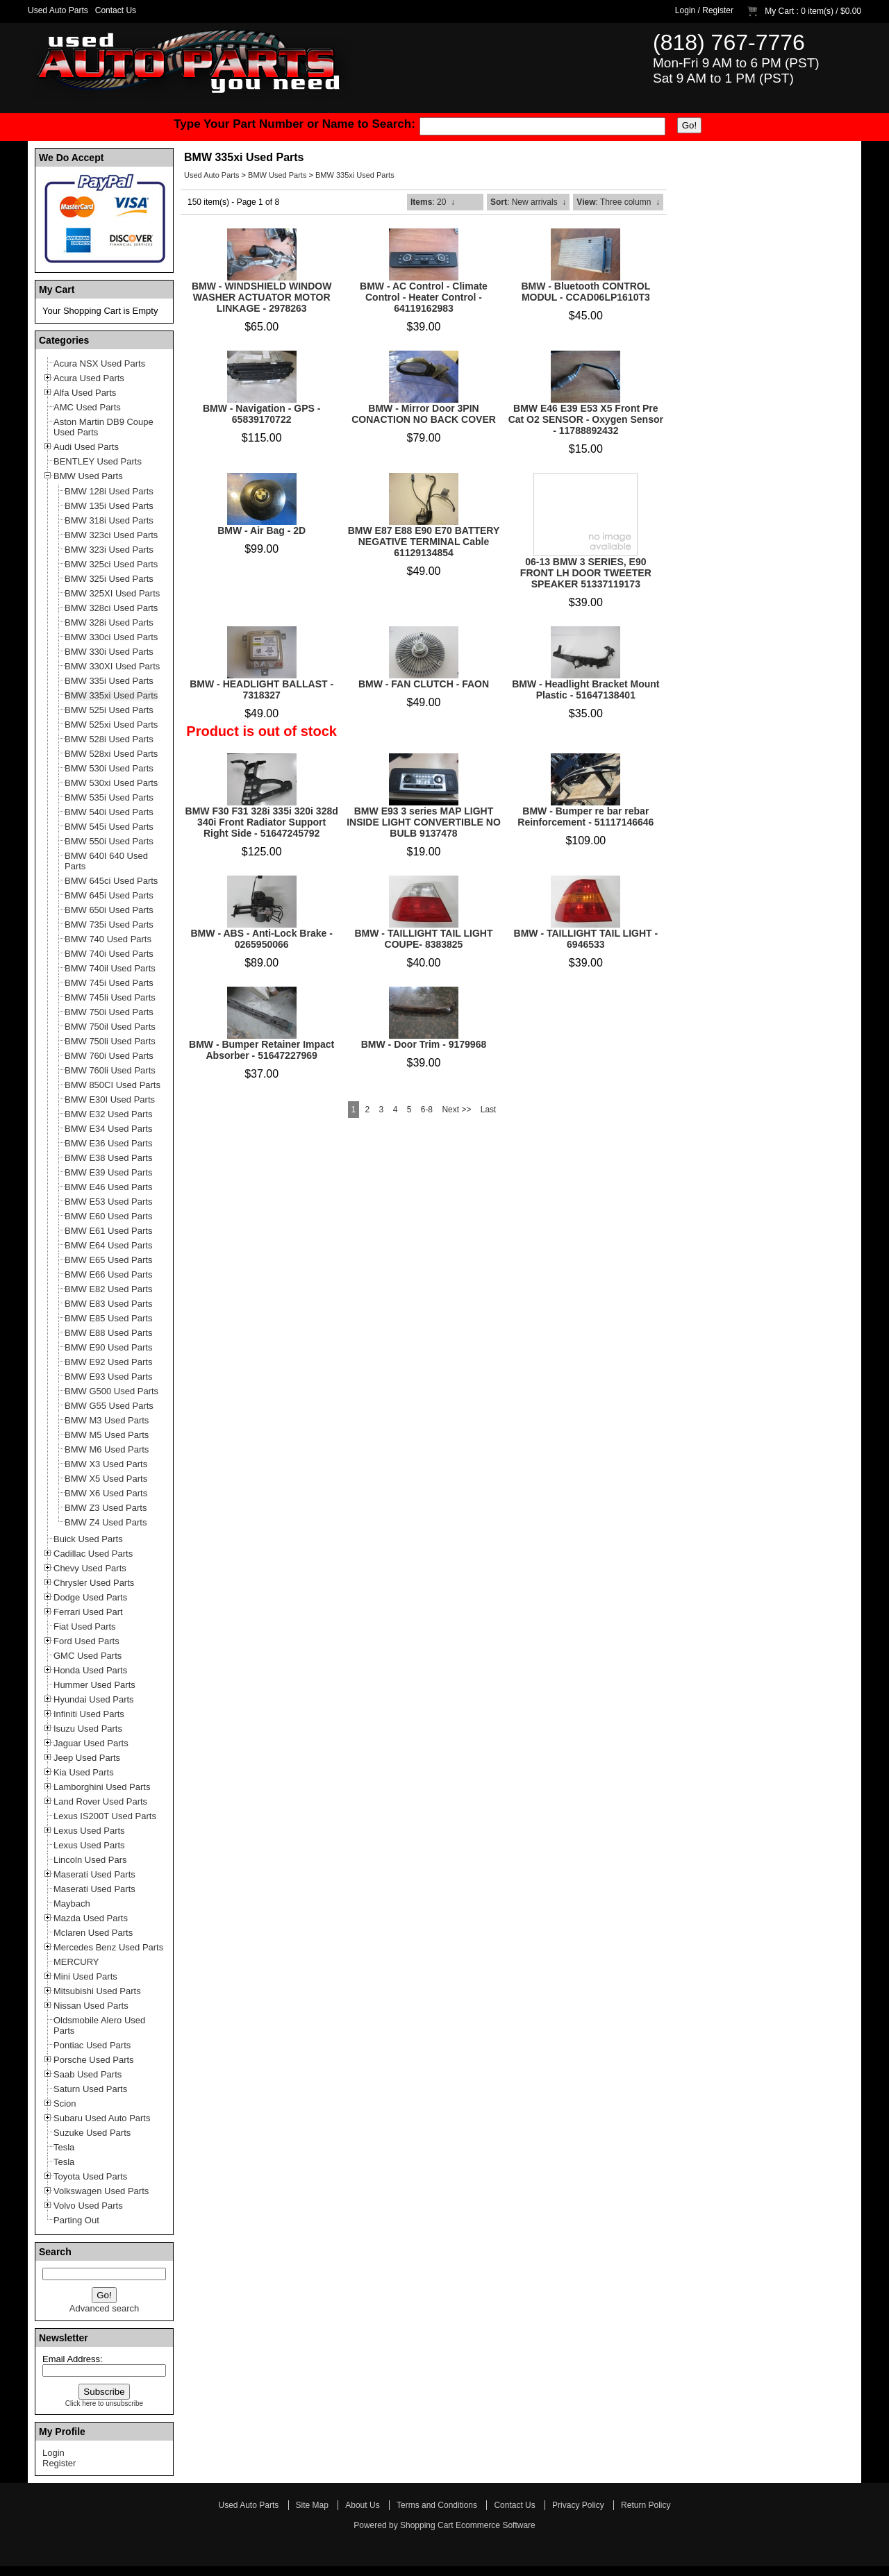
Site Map (312, 2505)
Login (685, 10)
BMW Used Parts (277, 175)
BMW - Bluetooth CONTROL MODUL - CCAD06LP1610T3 (585, 292)
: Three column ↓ (618, 202)
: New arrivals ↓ (528, 202)
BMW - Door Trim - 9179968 (424, 1044)
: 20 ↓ (432, 202)
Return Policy (645, 2505)
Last (489, 1109)
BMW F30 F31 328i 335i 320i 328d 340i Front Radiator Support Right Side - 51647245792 (261, 822)
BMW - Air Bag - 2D (261, 530)
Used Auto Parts (58, 10)
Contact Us (115, 10)
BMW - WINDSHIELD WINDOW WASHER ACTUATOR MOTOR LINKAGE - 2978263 (261, 297)
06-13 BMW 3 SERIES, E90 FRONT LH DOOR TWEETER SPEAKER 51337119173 (585, 572)
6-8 (427, 1109)
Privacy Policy (578, 2505)
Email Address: (72, 2359)
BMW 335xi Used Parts (354, 175)
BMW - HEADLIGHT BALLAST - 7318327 (261, 689)
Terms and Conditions (437, 2505)
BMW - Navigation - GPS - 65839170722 (262, 414)
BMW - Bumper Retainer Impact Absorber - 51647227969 (261, 1050)
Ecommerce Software (495, 2525)
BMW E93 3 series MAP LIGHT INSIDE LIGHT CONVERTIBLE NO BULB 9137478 (424, 822)
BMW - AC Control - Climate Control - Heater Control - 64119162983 (424, 297)
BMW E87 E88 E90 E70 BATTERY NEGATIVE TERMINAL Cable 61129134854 (424, 541)
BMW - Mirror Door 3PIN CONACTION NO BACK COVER (423, 414)
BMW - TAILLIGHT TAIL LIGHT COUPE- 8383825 (423, 939)
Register (717, 10)
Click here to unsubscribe (104, 2403)
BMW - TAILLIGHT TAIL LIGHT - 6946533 (586, 939)
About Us (362, 2505)
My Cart (779, 11)
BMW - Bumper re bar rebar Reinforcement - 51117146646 (585, 816)
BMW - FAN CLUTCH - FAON (423, 683)
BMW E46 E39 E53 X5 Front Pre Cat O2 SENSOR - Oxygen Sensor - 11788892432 (585, 419)
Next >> (456, 1109)
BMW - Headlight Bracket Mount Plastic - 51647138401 (585, 689)
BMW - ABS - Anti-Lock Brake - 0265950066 (262, 939)
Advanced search (104, 2308)
